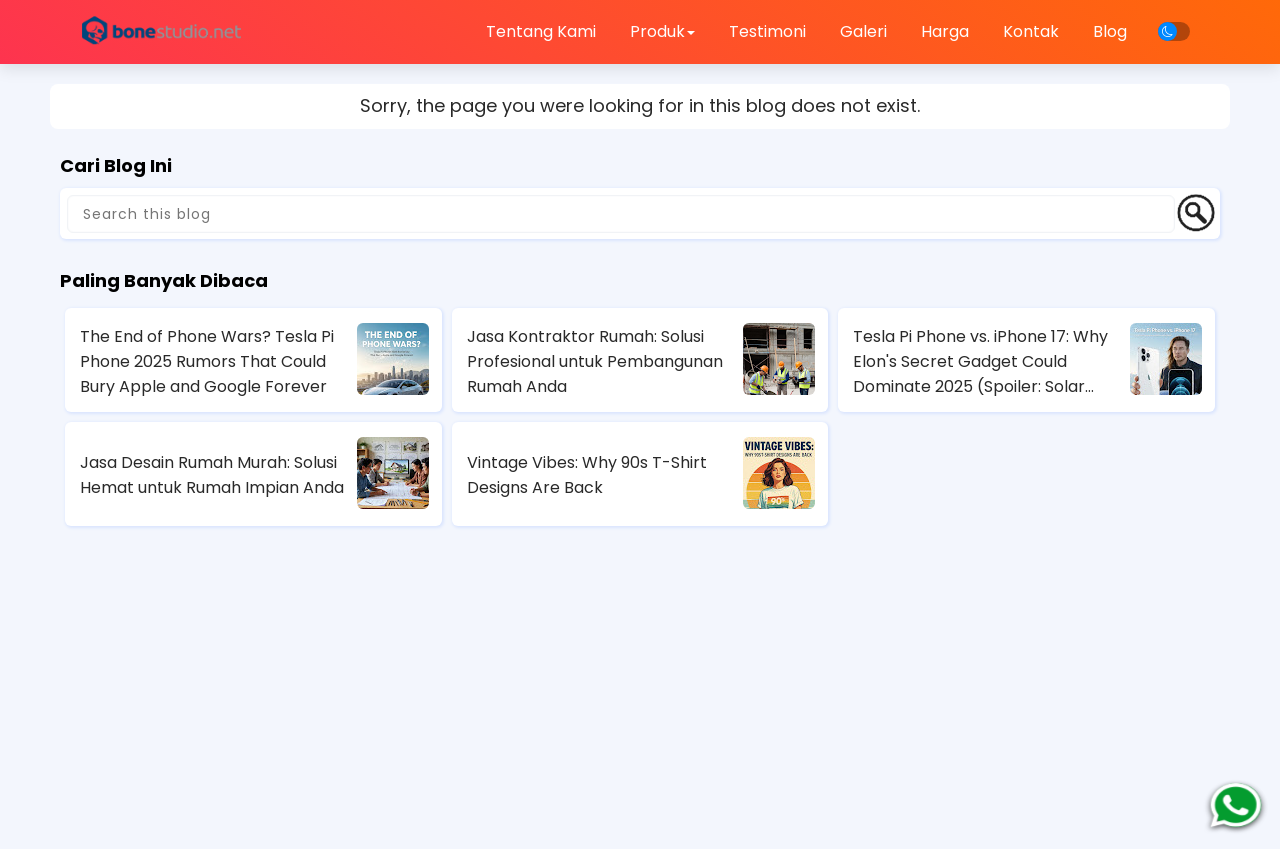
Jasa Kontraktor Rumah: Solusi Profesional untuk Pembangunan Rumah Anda (595, 361)
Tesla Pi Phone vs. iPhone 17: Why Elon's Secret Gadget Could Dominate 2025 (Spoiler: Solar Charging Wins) (980, 362)
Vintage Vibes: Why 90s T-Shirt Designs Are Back (587, 475)
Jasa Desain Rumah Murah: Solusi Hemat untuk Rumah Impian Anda (212, 475)
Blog (1110, 31)
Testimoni (767, 31)
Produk (662, 31)
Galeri (863, 31)
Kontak (1031, 31)
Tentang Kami (541, 31)
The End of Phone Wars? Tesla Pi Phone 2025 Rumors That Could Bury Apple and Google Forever (207, 361)
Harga (945, 31)
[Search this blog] (621, 214)
